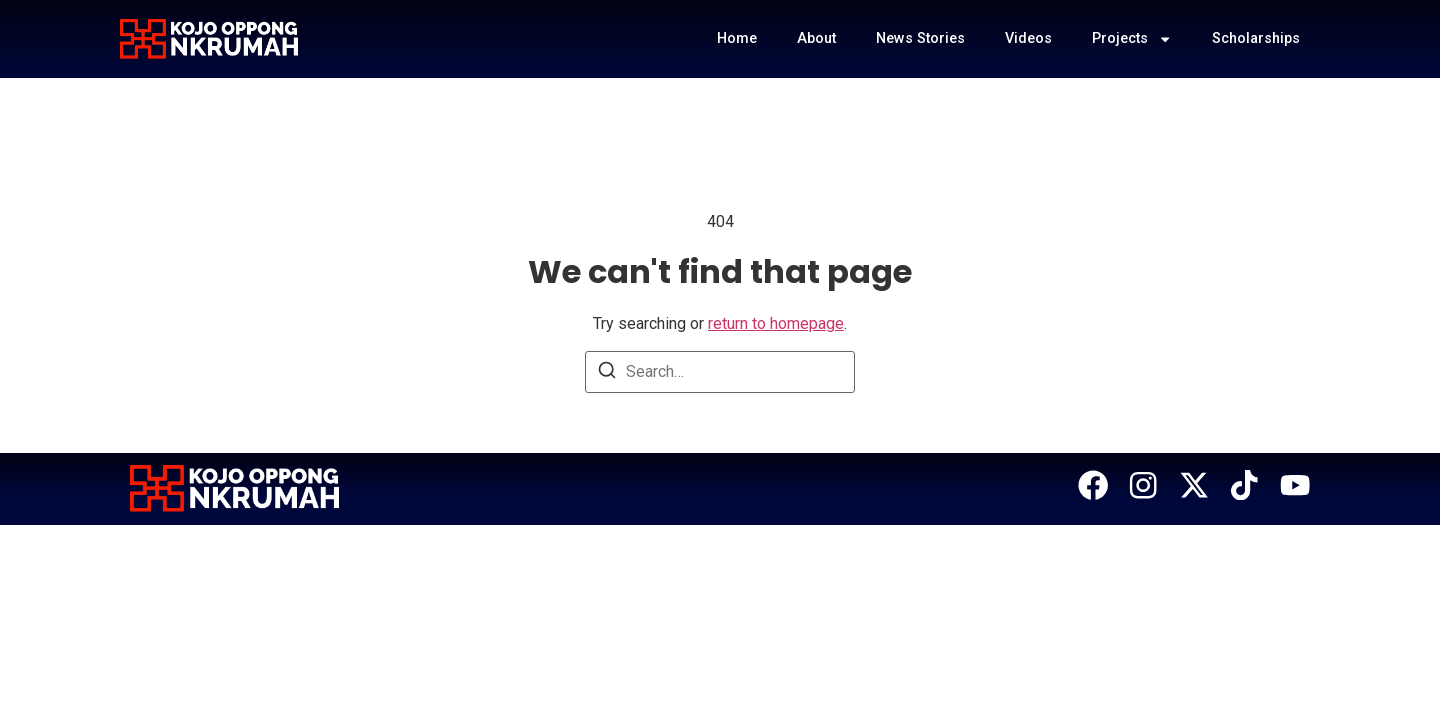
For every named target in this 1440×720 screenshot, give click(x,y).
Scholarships (1256, 38)
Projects (1132, 39)
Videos (1028, 38)
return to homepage (776, 323)
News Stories (920, 38)
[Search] (607, 373)
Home (737, 38)
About (816, 38)
